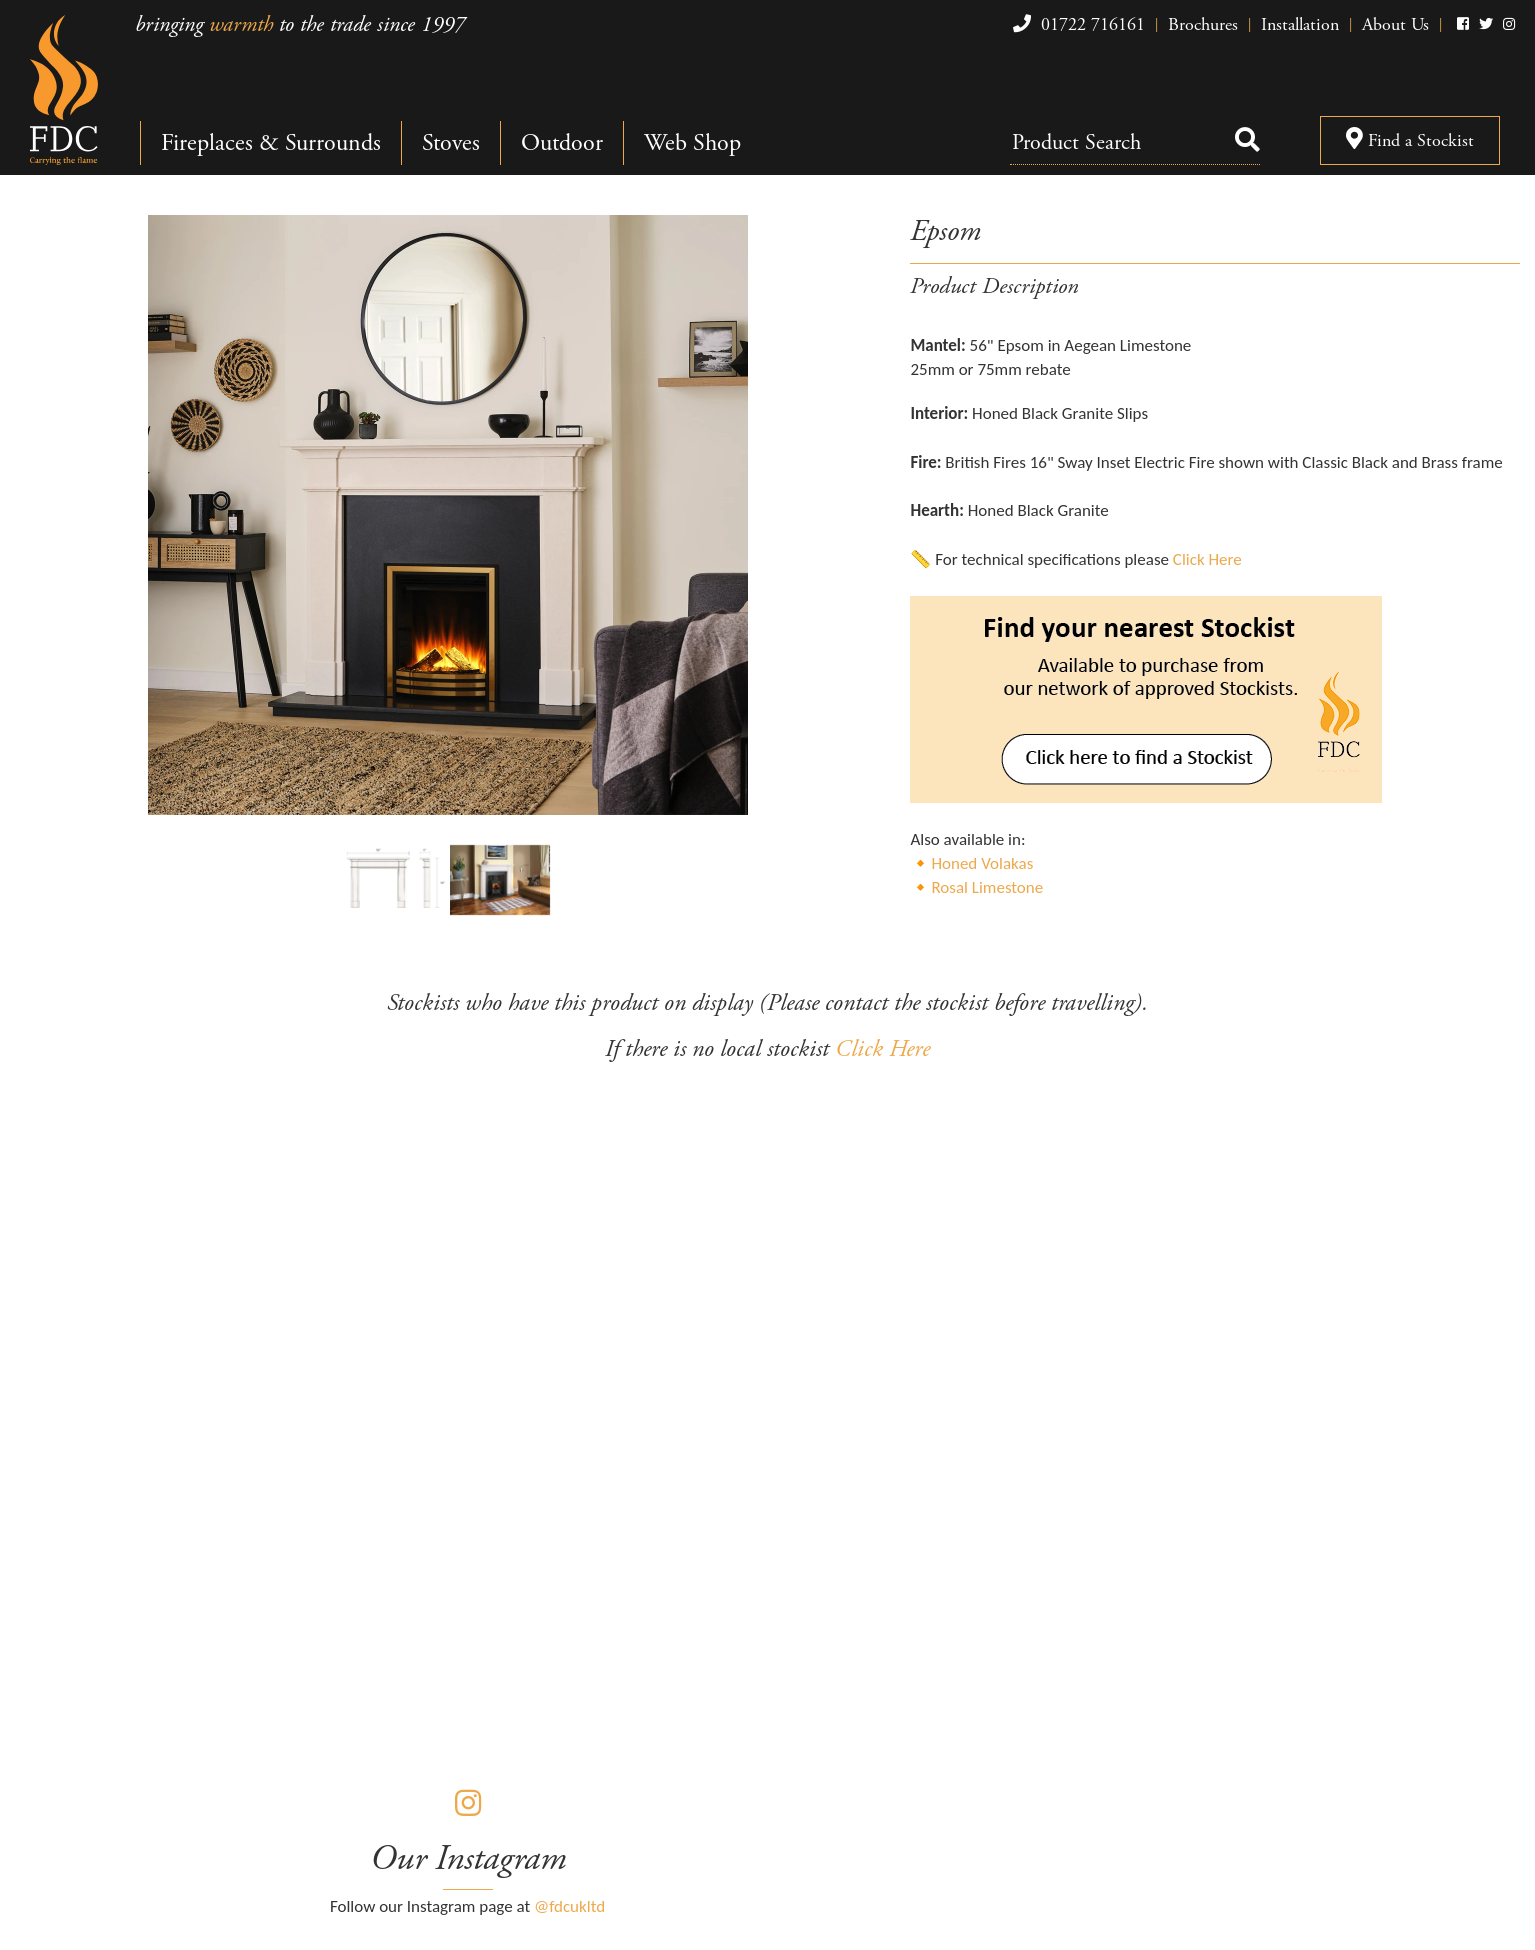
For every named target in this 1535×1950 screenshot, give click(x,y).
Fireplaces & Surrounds (271, 143)
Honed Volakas (982, 863)
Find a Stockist (1410, 140)
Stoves (451, 143)
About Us (1395, 24)
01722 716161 (1076, 24)
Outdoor (562, 143)
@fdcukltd (569, 1906)
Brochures (1203, 24)
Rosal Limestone (987, 887)
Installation (1300, 24)
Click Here (1207, 559)
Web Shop (692, 143)
